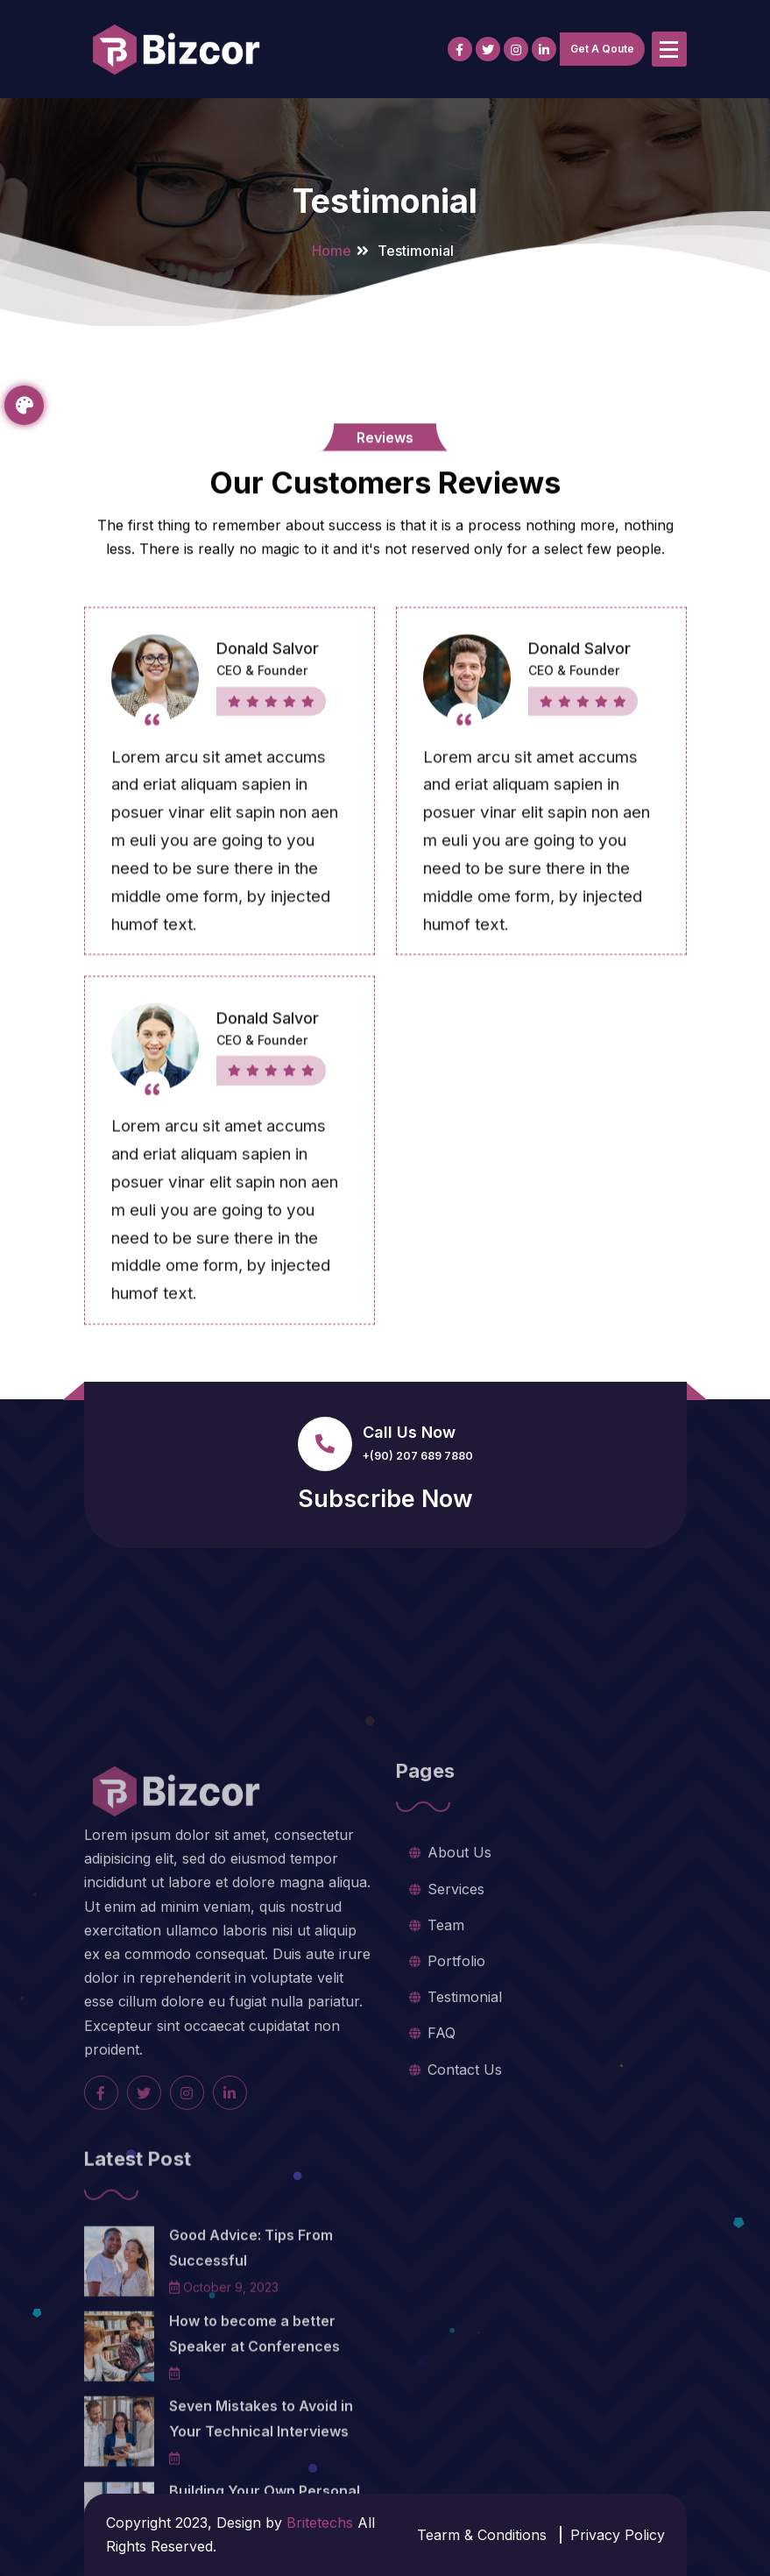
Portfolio (456, 2093)
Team (445, 2056)
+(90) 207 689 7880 (418, 1455)
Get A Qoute (602, 48)
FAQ (441, 2165)
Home (331, 250)
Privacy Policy (617, 2535)
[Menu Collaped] (669, 49)
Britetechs (319, 2522)
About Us (459, 1984)
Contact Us (464, 2201)
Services (455, 2020)
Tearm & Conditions (482, 2535)
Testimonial (464, 2129)
